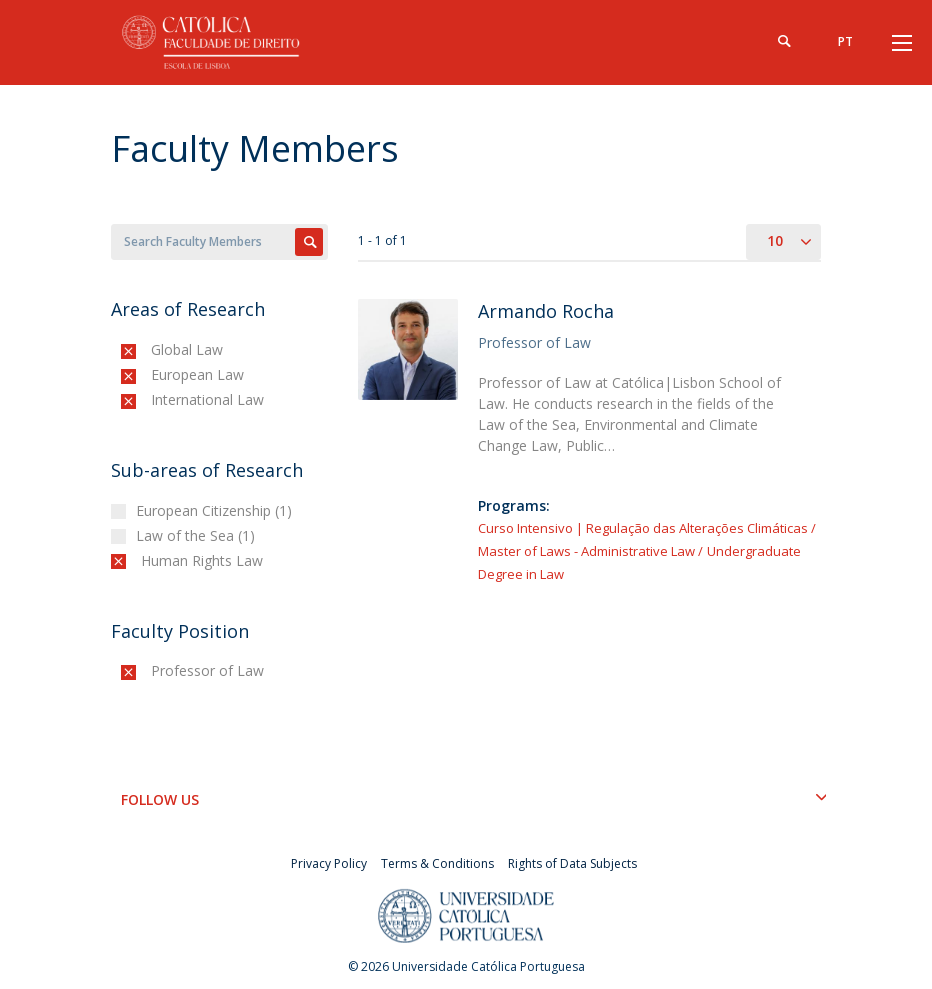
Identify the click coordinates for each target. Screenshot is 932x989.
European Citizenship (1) (216, 510)
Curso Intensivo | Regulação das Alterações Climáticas (643, 528)
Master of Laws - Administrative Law (586, 551)
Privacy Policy (329, 863)
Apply (309, 242)
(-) (155, 349)
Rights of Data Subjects (572, 863)
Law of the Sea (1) (198, 535)
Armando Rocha (546, 311)
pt (845, 41)
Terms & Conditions (437, 863)
